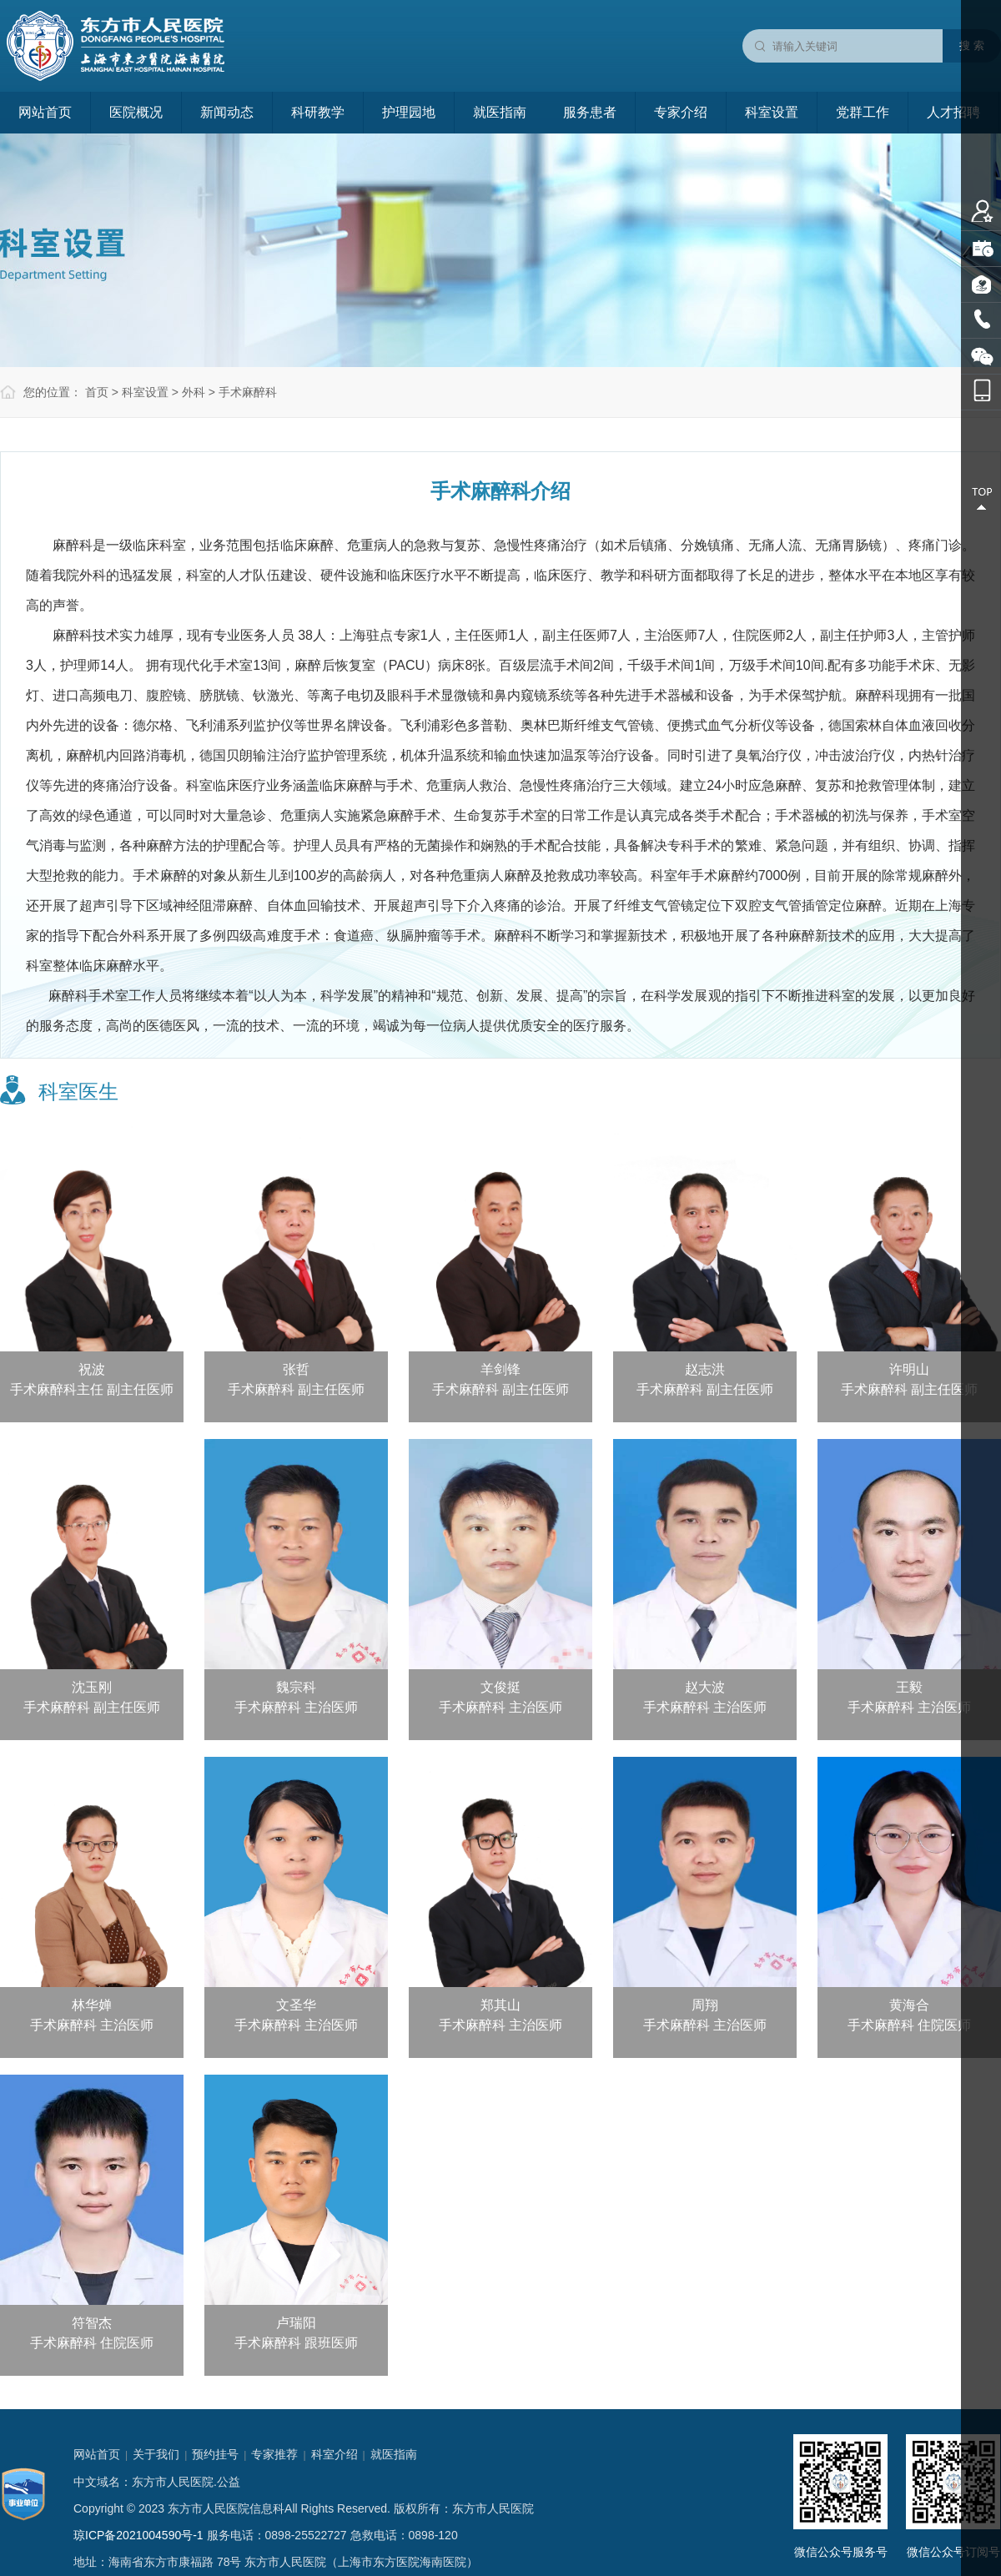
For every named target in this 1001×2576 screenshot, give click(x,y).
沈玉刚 (92, 1687)
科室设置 (771, 112)
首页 (96, 392)
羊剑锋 (500, 1369)
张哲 (296, 1369)
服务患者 (589, 112)
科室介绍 (334, 2454)
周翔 (705, 2005)
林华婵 (92, 2005)
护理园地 (408, 112)
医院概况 (136, 112)
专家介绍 (680, 112)
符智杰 (92, 2323)
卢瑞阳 (296, 2323)
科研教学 (318, 112)
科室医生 (78, 1091)
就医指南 (499, 112)
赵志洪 (705, 1369)
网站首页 (45, 112)
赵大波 (705, 1687)
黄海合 (909, 2005)
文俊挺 (500, 1687)
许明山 (909, 1369)
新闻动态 (227, 112)
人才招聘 (953, 112)
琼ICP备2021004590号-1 (138, 2535)
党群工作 (862, 112)
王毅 (909, 1687)
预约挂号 (215, 2454)
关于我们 (156, 2454)
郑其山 (500, 2005)
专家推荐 (274, 2454)
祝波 (91, 1369)
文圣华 (296, 2005)
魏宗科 (296, 1687)
